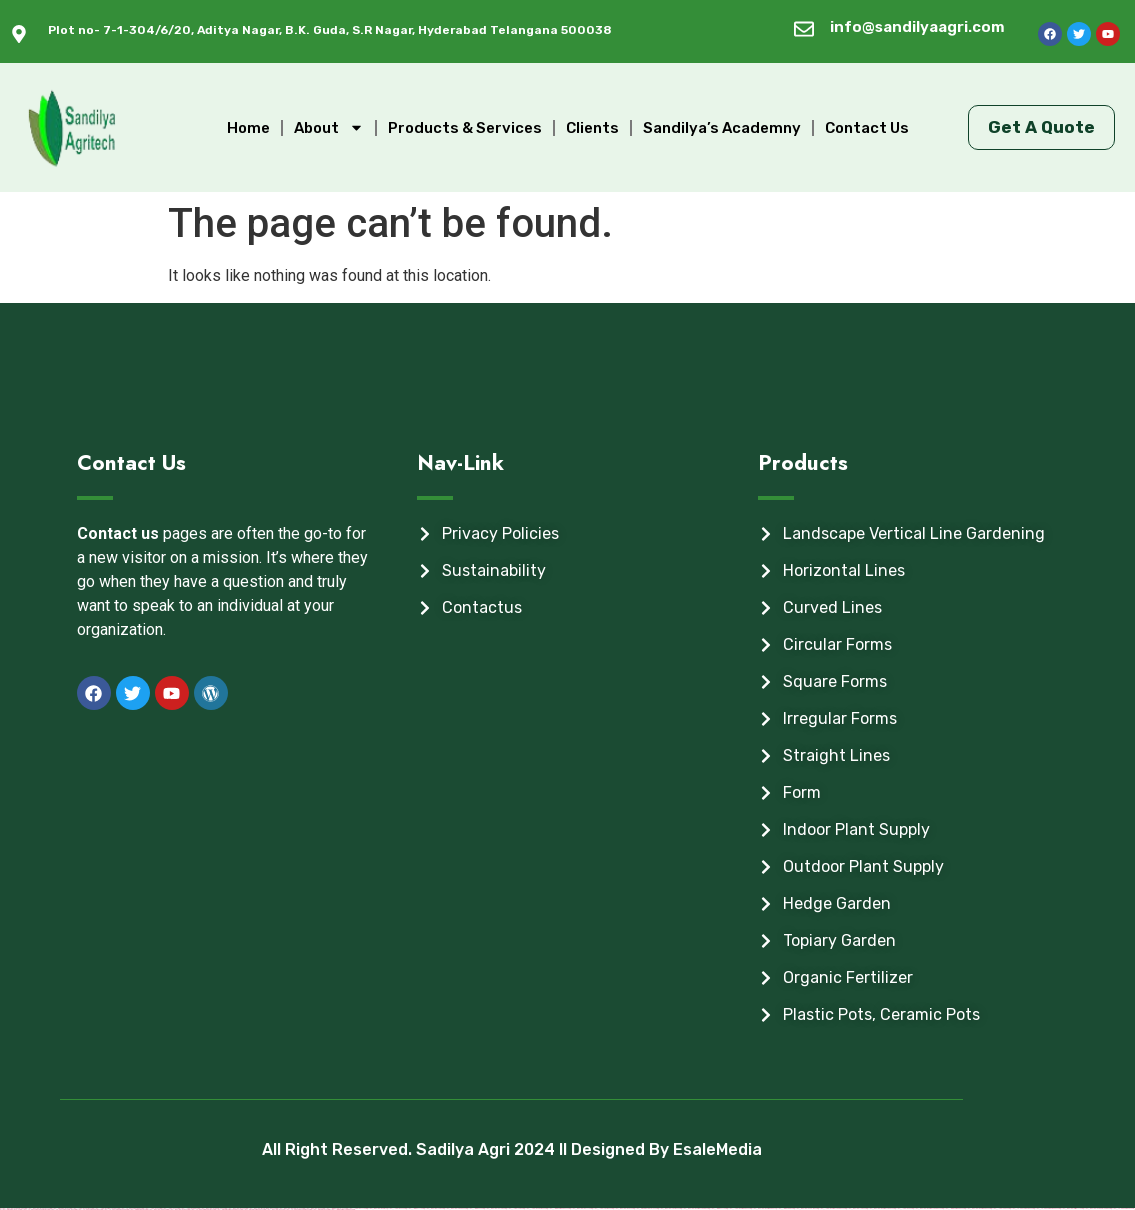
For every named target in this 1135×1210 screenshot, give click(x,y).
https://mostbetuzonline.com (806, 1208)
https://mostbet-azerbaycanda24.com (928, 1208)
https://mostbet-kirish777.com (1071, 1208)
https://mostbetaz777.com (581, 1208)
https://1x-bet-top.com (515, 1208)
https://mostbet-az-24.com (623, 1208)
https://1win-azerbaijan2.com (954, 1208)
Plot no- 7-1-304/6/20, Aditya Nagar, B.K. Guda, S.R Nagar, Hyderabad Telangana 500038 (329, 30)
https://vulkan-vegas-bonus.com (1047, 1208)
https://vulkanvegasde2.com (1022, 1208)
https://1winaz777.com (415, 1208)
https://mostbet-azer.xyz (377, 1208)
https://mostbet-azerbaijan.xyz (763, 1208)
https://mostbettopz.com (856, 1208)
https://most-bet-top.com (434, 1208)
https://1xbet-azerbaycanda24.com (832, 1208)
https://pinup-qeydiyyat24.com (646, 1208)
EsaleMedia (717, 1149)
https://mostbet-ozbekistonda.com (1097, 1208)
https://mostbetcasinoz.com (669, 1208)
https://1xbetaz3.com (904, 1208)
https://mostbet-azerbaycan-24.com (881, 1208)
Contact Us (867, 128)
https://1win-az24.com (475, 1208)
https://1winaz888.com (785, 1208)
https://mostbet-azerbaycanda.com (695, 1208)
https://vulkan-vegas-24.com (1122, 1208)
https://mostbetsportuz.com (455, 1208)
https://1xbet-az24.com (396, 1208)
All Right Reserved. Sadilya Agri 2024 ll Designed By (467, 1149)
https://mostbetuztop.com (495, 1208)
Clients (592, 128)
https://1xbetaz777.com (357, 1208)
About (329, 127)
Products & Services (465, 128)
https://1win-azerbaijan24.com (558, 1208)
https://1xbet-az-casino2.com (535, 1208)
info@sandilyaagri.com (917, 27)
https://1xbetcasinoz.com (602, 1208)
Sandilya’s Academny (722, 128)
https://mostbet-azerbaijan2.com (978, 1208)
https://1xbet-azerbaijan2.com (739, 1208)
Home (248, 128)
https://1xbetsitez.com (1000, 1208)
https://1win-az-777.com (718, 1208)
